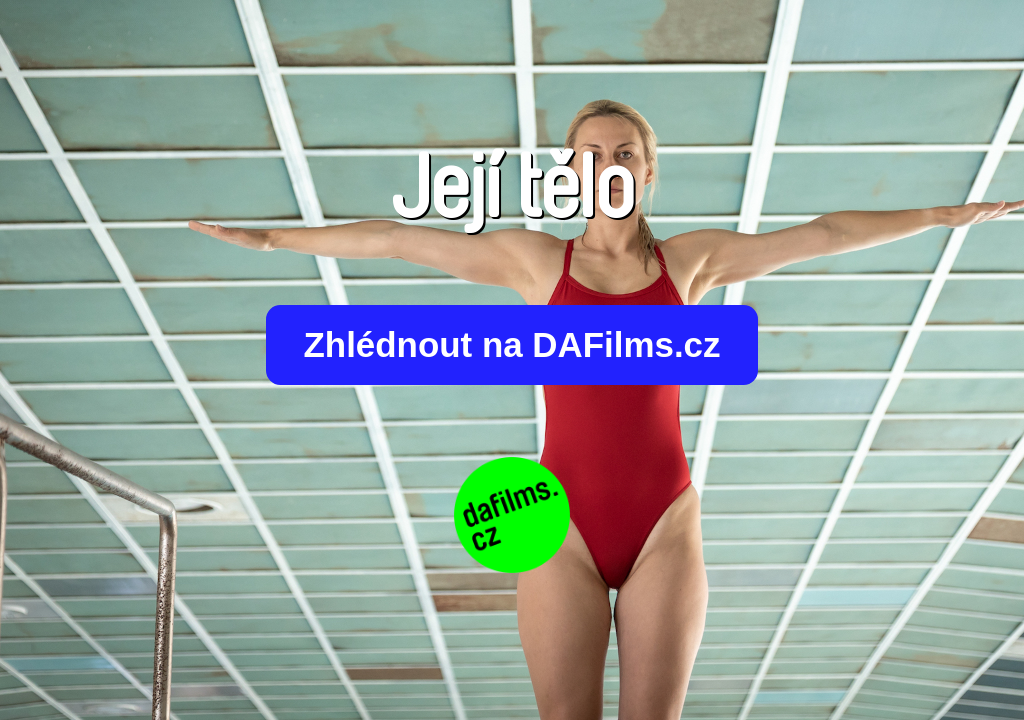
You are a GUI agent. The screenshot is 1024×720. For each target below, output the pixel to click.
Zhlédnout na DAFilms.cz (512, 344)
